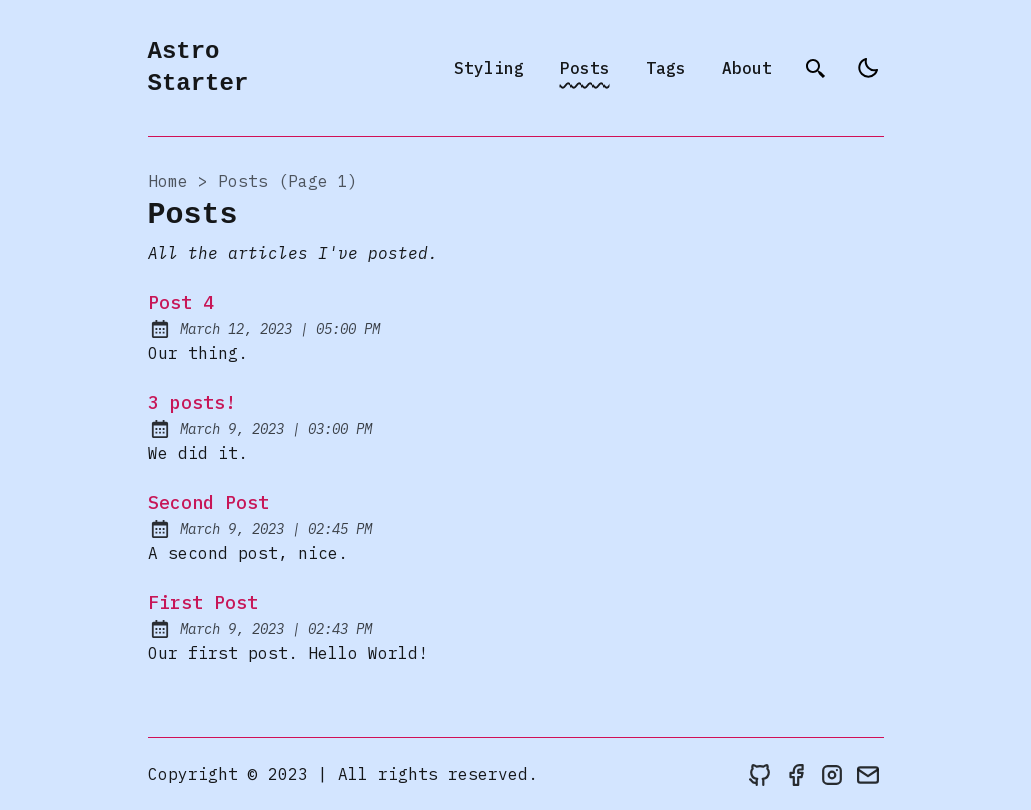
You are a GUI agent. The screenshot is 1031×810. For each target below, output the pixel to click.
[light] (868, 68)
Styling (489, 68)
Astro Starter (198, 67)
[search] (816, 68)
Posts (585, 68)
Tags (666, 68)
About (747, 68)
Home (168, 181)
